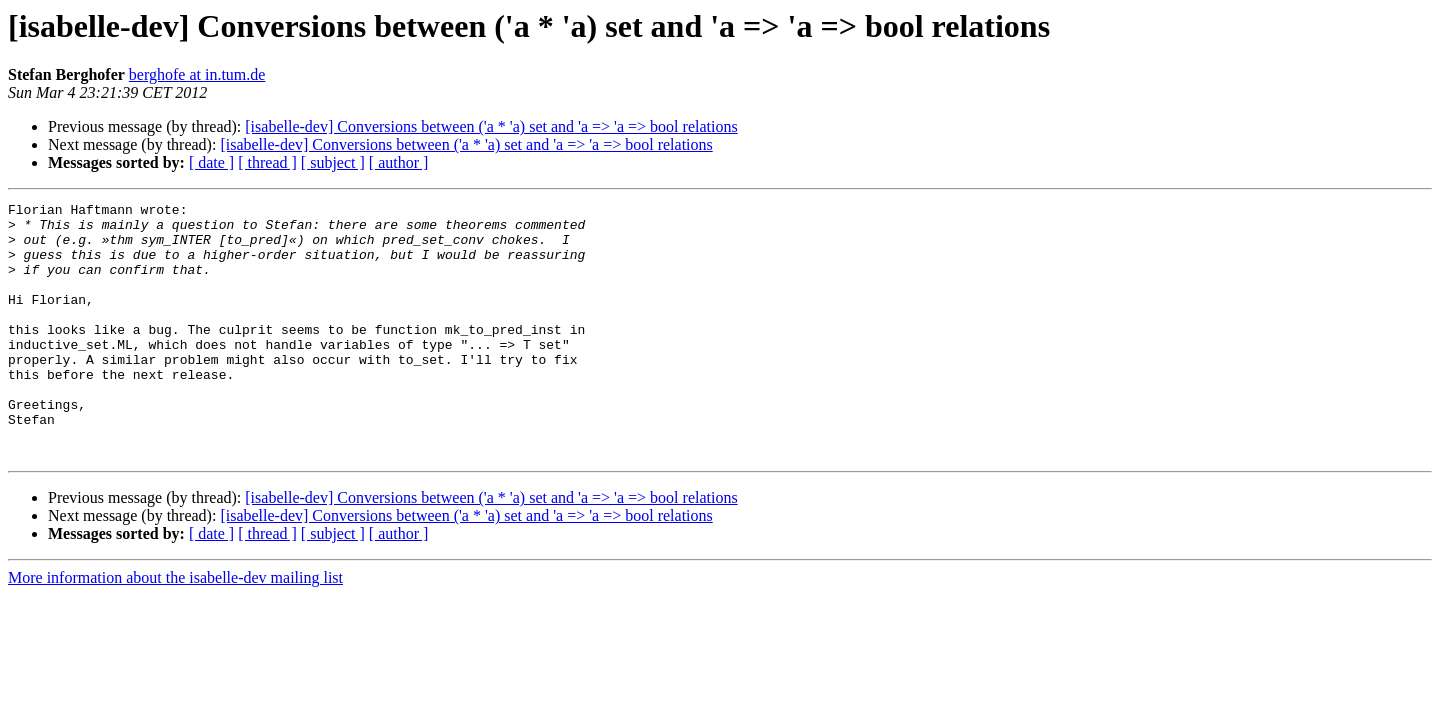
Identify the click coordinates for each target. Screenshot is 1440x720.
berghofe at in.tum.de (197, 74)
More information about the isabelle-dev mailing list (175, 628)
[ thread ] (267, 162)
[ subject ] (333, 162)
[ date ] (211, 162)
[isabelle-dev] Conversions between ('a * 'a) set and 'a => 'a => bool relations (491, 126)
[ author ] (399, 162)
